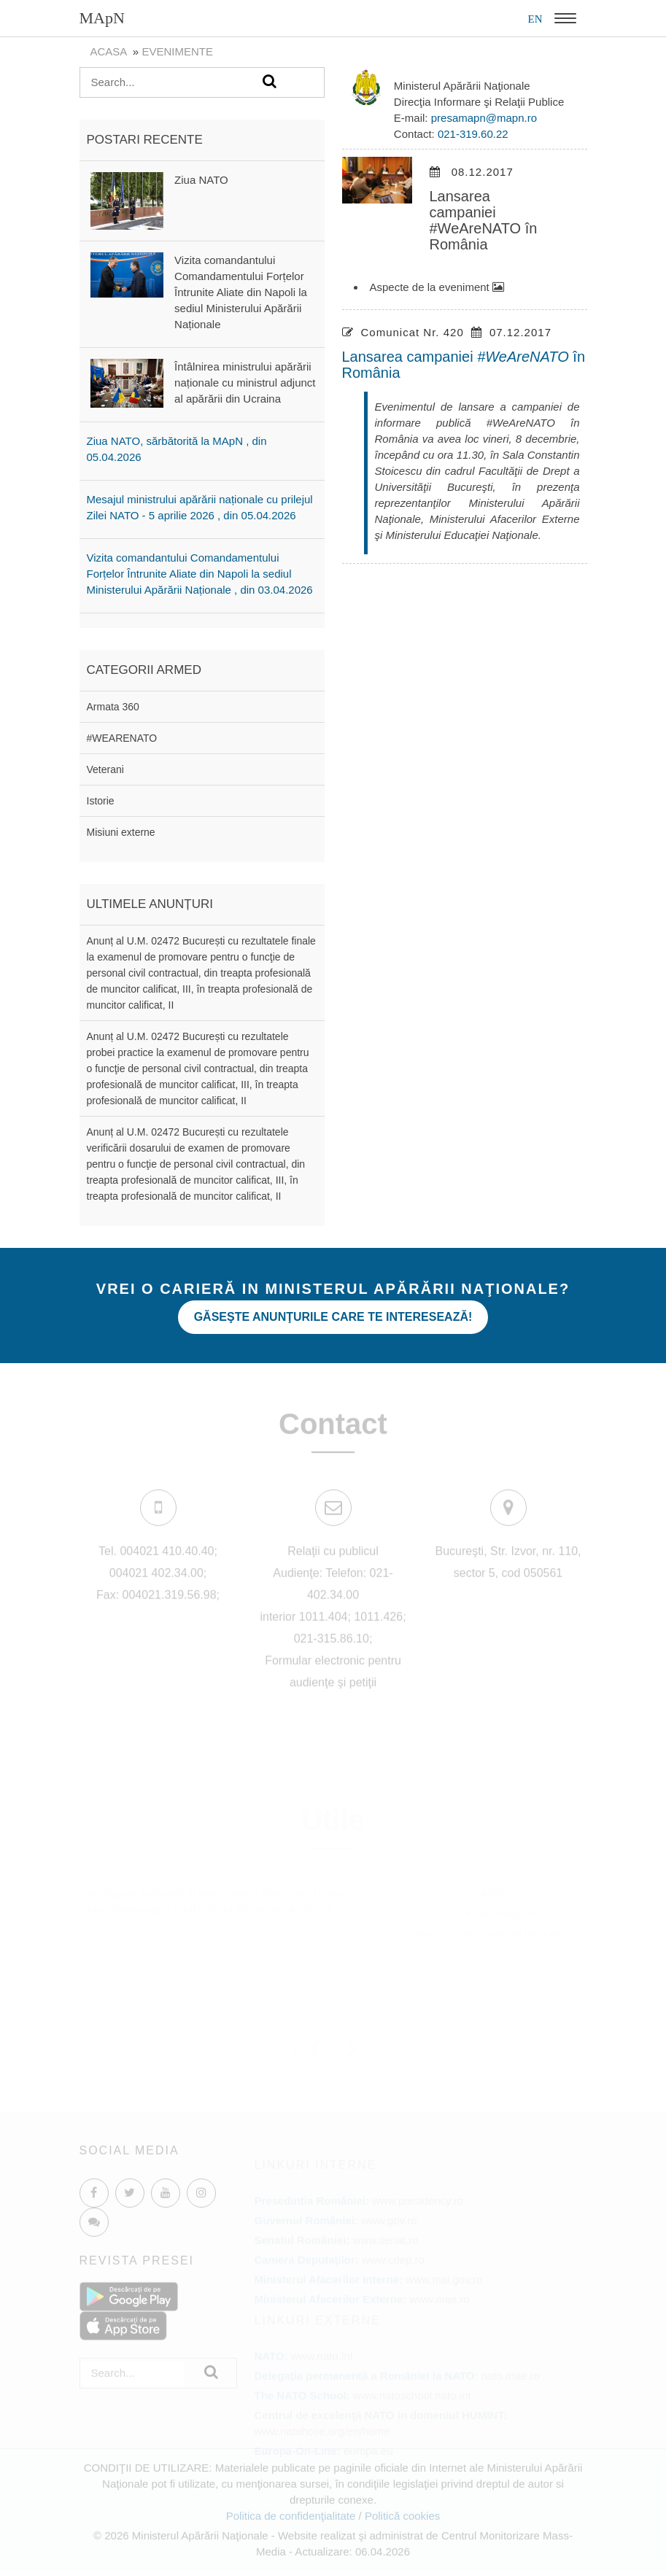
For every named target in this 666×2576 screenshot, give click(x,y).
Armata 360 (113, 707)
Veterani (105, 769)
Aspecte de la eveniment (437, 287)
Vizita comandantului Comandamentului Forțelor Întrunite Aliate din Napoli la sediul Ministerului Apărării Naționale (240, 292)
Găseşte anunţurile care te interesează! (333, 1317)
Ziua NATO (201, 180)
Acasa (108, 51)
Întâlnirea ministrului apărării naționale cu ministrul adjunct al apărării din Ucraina (244, 382)
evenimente (177, 51)
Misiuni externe (121, 832)
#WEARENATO (122, 738)
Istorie (101, 801)
